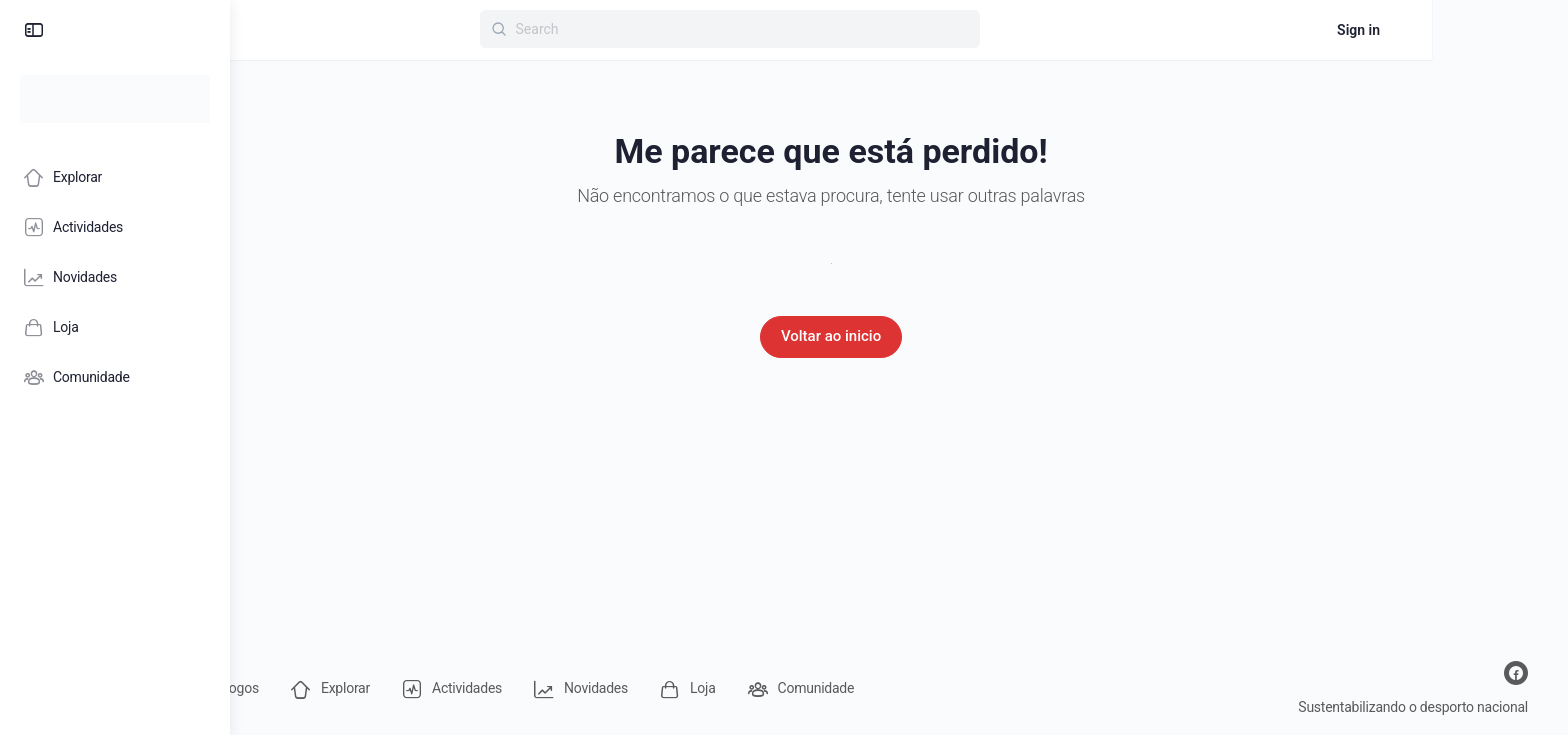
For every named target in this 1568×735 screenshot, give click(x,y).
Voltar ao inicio (899, 336)
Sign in (1494, 30)
